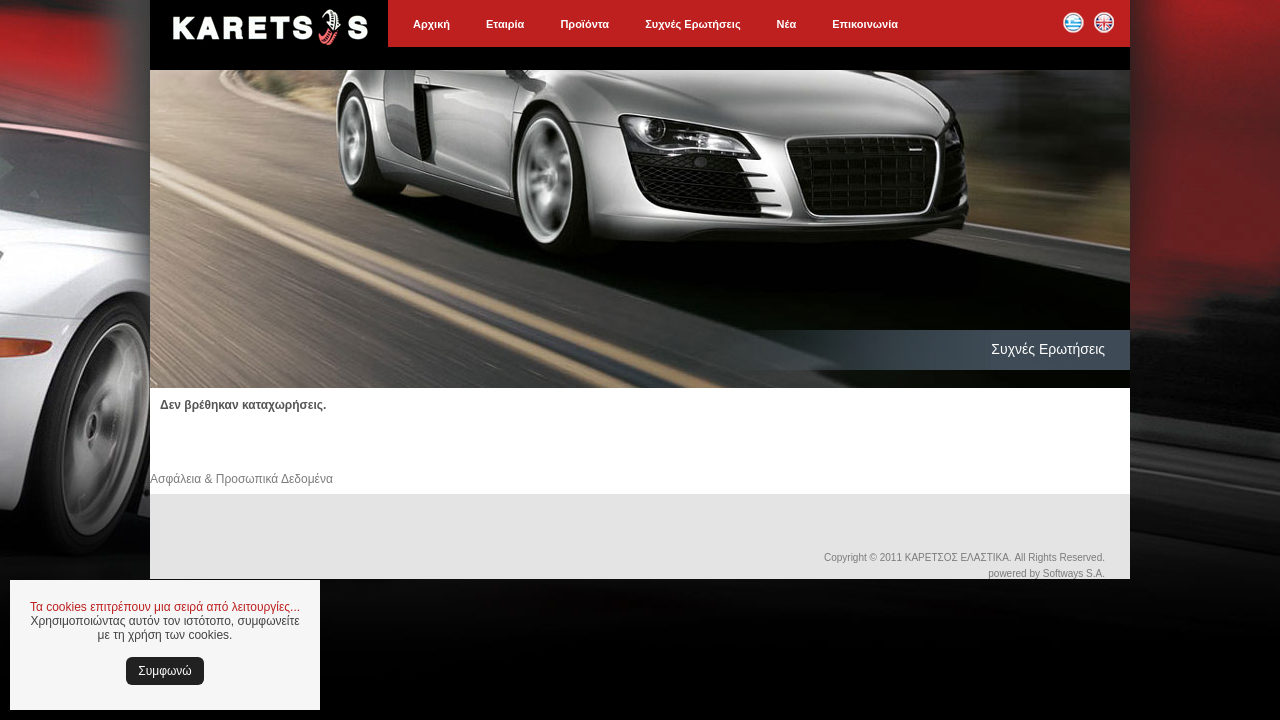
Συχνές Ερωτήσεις (692, 24)
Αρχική (431, 24)
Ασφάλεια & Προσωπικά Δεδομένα (241, 479)
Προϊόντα (584, 24)
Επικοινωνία (865, 24)
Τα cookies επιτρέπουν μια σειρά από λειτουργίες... (165, 607)
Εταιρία (505, 24)
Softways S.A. (1074, 573)
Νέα (787, 24)
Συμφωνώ (164, 671)
